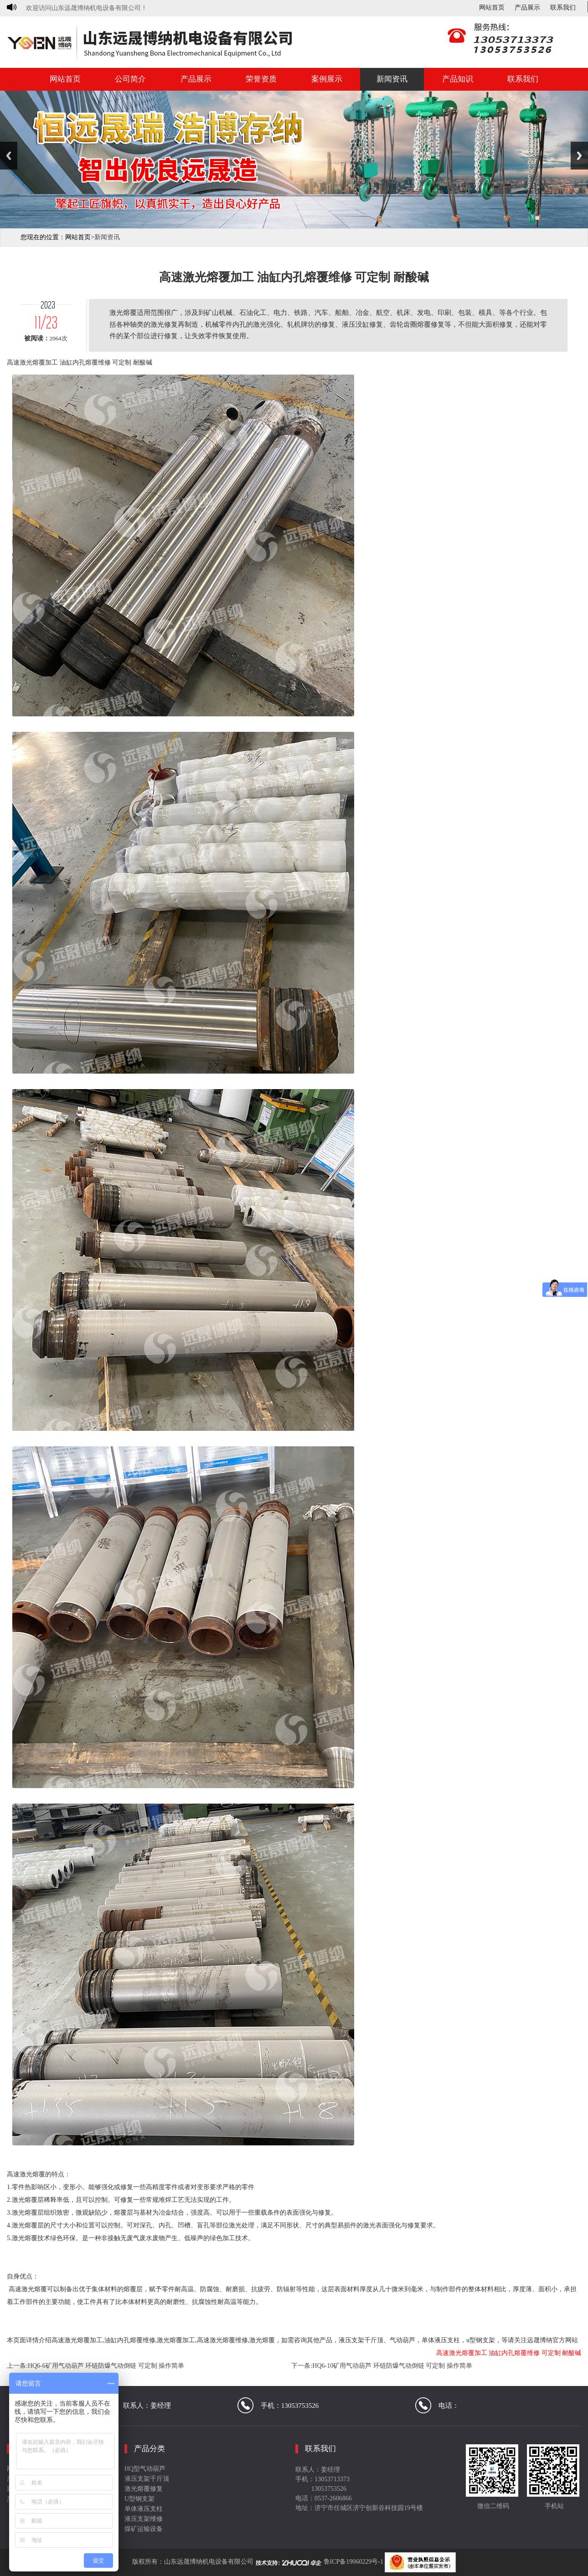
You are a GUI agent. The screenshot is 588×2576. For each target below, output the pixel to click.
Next (579, 156)
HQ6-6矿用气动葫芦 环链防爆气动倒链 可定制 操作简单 (106, 2365)
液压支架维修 (143, 2518)
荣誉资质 (261, 79)
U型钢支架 (139, 2498)
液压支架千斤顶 (146, 2478)
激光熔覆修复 (143, 2488)
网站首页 (492, 8)
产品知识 (457, 79)
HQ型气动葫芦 (144, 2468)
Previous (8, 156)
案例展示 (326, 79)
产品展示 (527, 8)
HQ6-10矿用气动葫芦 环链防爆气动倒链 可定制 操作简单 (392, 2365)
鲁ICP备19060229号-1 (353, 2562)
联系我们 (563, 8)
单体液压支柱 (143, 2508)
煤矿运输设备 (143, 2528)
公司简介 (130, 79)
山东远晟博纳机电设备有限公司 (208, 2562)
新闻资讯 (392, 79)
